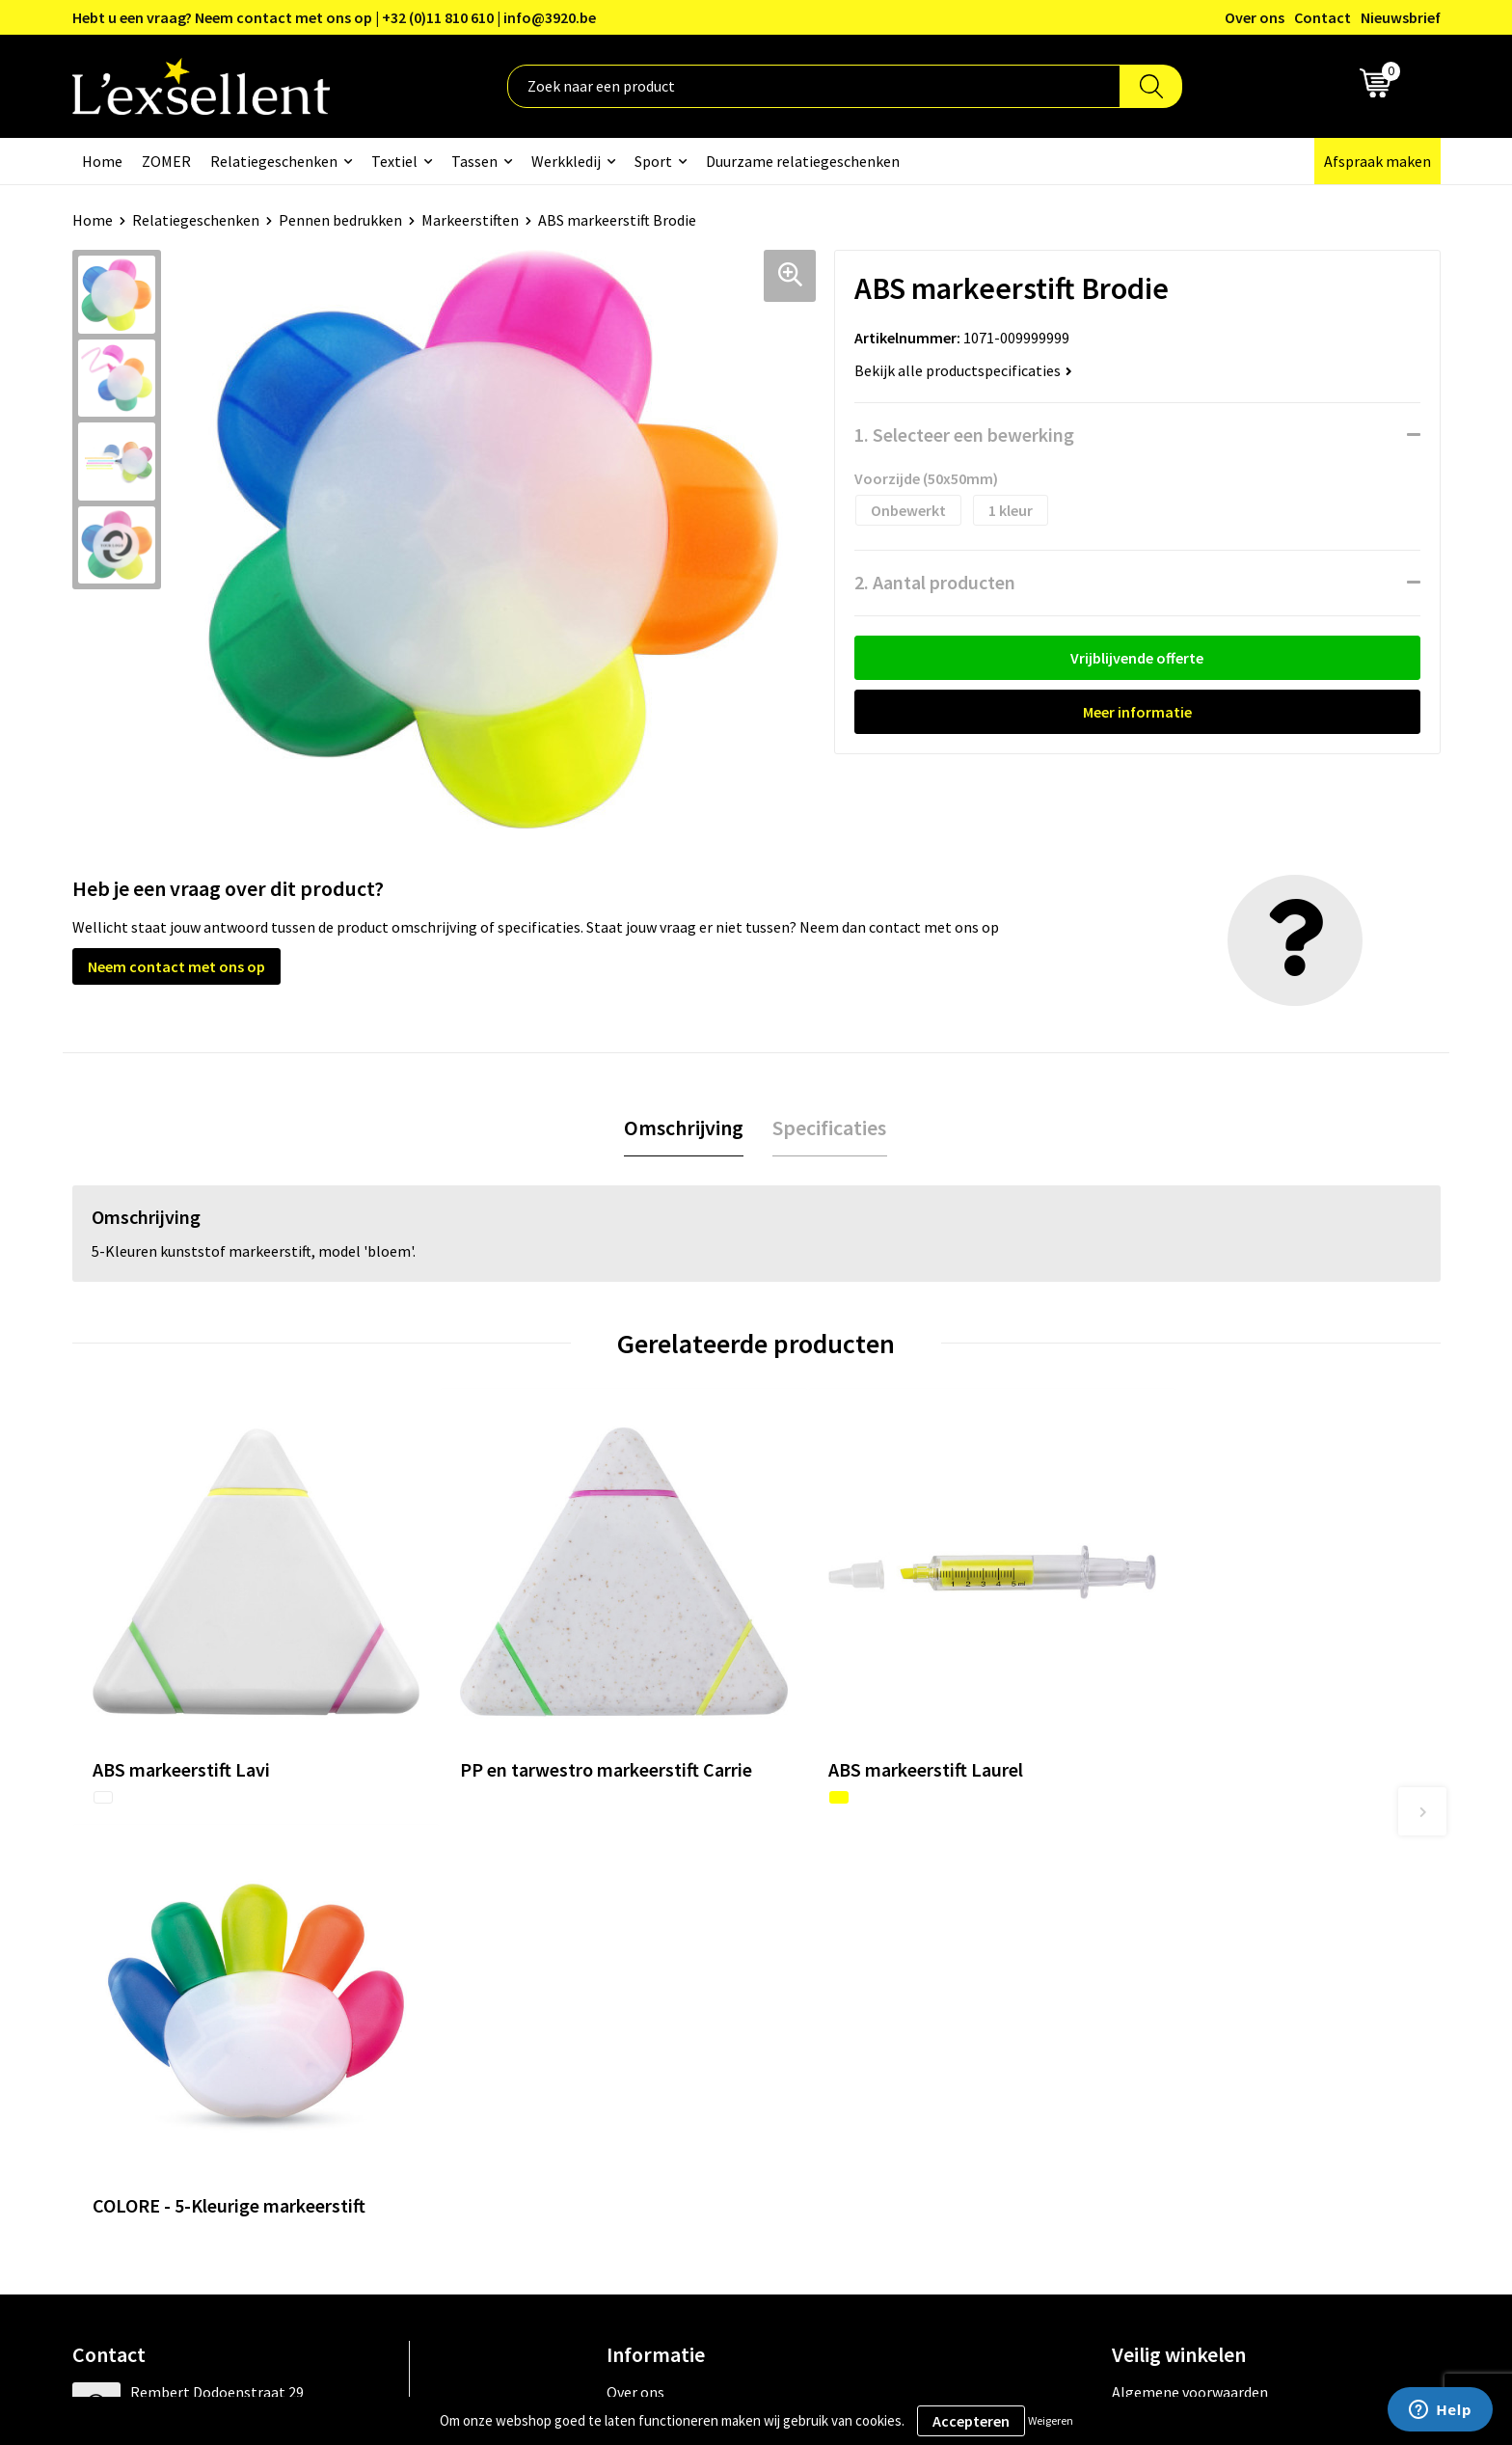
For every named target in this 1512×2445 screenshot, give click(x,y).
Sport (653, 161)
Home (102, 161)
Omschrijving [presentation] (683, 1127)
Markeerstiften (470, 220)
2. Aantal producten (934, 582)
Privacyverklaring (1169, 1971)
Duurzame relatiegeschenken (803, 161)
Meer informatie (1137, 711)
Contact (1322, 17)
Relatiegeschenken (274, 161)
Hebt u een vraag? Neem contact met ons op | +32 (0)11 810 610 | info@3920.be (334, 17)
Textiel (394, 161)
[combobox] (813, 86)
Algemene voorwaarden (1190, 1942)
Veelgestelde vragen (674, 2030)
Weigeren (1050, 2420)
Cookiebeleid (1155, 2001)
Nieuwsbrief (1401, 17)
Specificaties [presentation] (829, 1127)
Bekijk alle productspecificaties (963, 370)
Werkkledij (566, 161)
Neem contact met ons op (176, 966)
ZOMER (166, 161)
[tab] (683, 1128)
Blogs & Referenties (673, 1971)
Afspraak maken (1377, 161)
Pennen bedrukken (340, 220)
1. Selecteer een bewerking (964, 434)
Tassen (474, 161)
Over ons (1254, 17)
